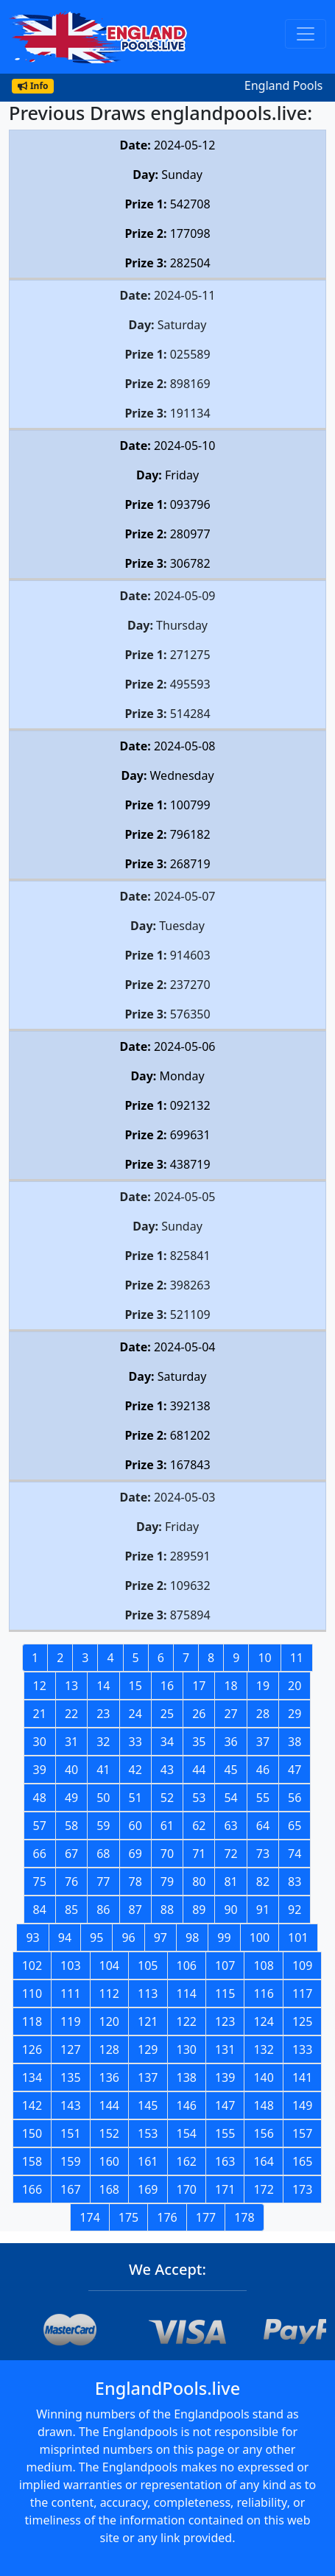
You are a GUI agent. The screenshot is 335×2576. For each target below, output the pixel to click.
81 (230, 1881)
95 (96, 1937)
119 (70, 2021)
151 (70, 2133)
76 (71, 1881)
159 (70, 2161)
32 (103, 1742)
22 (71, 1714)
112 (109, 1993)
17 (198, 1686)
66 (39, 1853)
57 (39, 1825)
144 (109, 2105)
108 (263, 1965)
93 (32, 1937)
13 (71, 1686)
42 (135, 1770)
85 (71, 1909)
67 (71, 1853)
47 (294, 1770)
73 (262, 1853)
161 (148, 2161)
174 (89, 2217)
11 (296, 1658)
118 (32, 2021)
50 (103, 1798)
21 (39, 1714)
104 (109, 1965)
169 (148, 2189)
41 (103, 1770)
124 (263, 2021)
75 (39, 1881)
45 (230, 1770)
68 (103, 1853)
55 (262, 1798)
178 (244, 2217)
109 (302, 1965)
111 (70, 1993)
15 (135, 1686)
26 (198, 1714)
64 (262, 1825)
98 (192, 1937)
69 (135, 1853)
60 (135, 1825)
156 (263, 2133)
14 (103, 1686)
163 (225, 2161)
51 (135, 1798)
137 (148, 2077)
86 (103, 1909)
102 (32, 1965)
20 (294, 1686)
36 (230, 1742)
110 (32, 1993)
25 (167, 1714)
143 (70, 2105)
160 (109, 2161)
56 (294, 1798)
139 (225, 2077)
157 (302, 2133)
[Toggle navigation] (305, 34)
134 (32, 2077)
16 (167, 1686)
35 (198, 1742)
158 (32, 2161)
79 (167, 1881)
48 (39, 1798)
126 (32, 2049)
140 (263, 2077)
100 (259, 1937)
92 (294, 1909)
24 (135, 1714)
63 (230, 1825)
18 (230, 1686)
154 (187, 2133)
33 (135, 1742)
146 (187, 2105)
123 (225, 2021)
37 (262, 1742)
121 (148, 2021)
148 (263, 2105)
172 (263, 2189)
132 (263, 2049)
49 (71, 1798)
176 (167, 2217)
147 (225, 2105)
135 (70, 2077)
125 (302, 2021)
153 (148, 2133)
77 (103, 1881)
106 (187, 1965)
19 (262, 1686)
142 (32, 2105)
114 (187, 1993)
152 (109, 2133)
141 (302, 2077)
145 (148, 2105)
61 (167, 1825)
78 (135, 1881)
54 (230, 1798)
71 (198, 1853)
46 (262, 1770)
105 (148, 1965)
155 (225, 2133)
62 (198, 1825)
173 (302, 2189)
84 (39, 1909)
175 (128, 2217)
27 (230, 1714)
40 (71, 1770)
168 (109, 2189)
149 (302, 2105)
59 (103, 1825)
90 (230, 1909)
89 (198, 1909)
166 (32, 2189)
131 (225, 2049)
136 (109, 2077)
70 (167, 1853)
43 (167, 1770)
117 (302, 1993)
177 (206, 2217)
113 (148, 1993)
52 (167, 1798)
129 (148, 2049)
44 (198, 1770)
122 (187, 2021)
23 (103, 1714)
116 (263, 1993)
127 (70, 2049)
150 (32, 2133)
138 (187, 2077)
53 (198, 1798)
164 (263, 2161)
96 (128, 1937)
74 (294, 1853)
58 (71, 1825)
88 (167, 1909)
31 (71, 1742)
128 (109, 2049)
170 (187, 2189)
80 (198, 1881)
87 (135, 1909)
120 (109, 2021)
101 (298, 1937)
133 (302, 2049)
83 (294, 1881)
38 (294, 1742)
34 (167, 1742)
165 (302, 2161)
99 (223, 1937)
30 (39, 1742)
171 (225, 2189)
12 (39, 1686)
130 (187, 2049)
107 (225, 1965)
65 (294, 1825)
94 (64, 1937)
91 (262, 1909)
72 (230, 1853)
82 (262, 1881)
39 (39, 1770)
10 (264, 1658)
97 (160, 1937)
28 (262, 1714)
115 (225, 1993)
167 (70, 2189)
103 (70, 1965)
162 (187, 2161)
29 (294, 1714)
